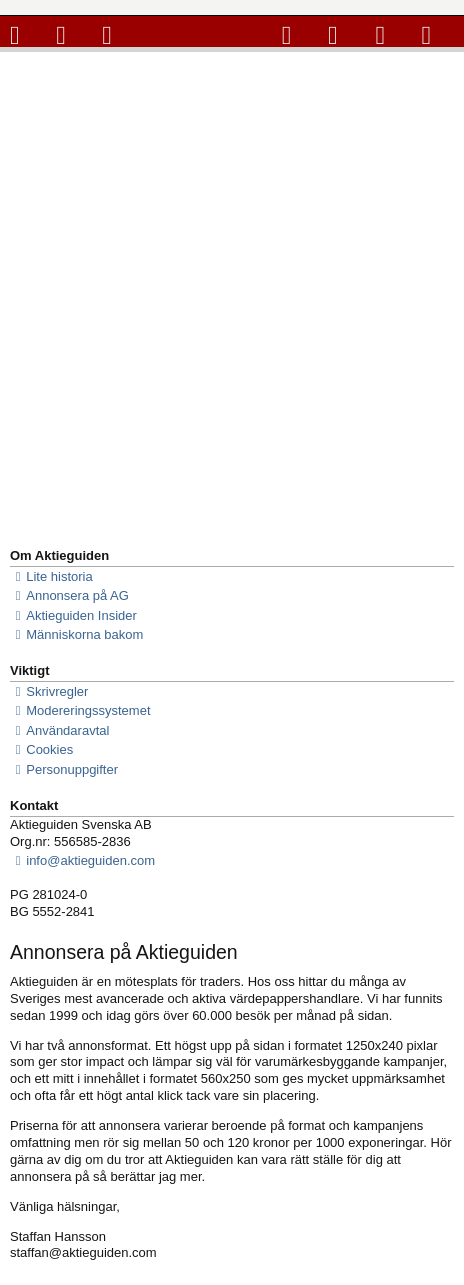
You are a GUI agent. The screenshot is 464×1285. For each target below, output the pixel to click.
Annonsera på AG (69, 596)
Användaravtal (59, 731)
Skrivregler (49, 692)
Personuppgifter (64, 770)
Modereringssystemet (80, 711)
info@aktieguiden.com (82, 861)
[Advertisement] (232, 294)
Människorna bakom (76, 635)
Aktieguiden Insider (73, 616)
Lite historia (51, 577)
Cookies (41, 750)
